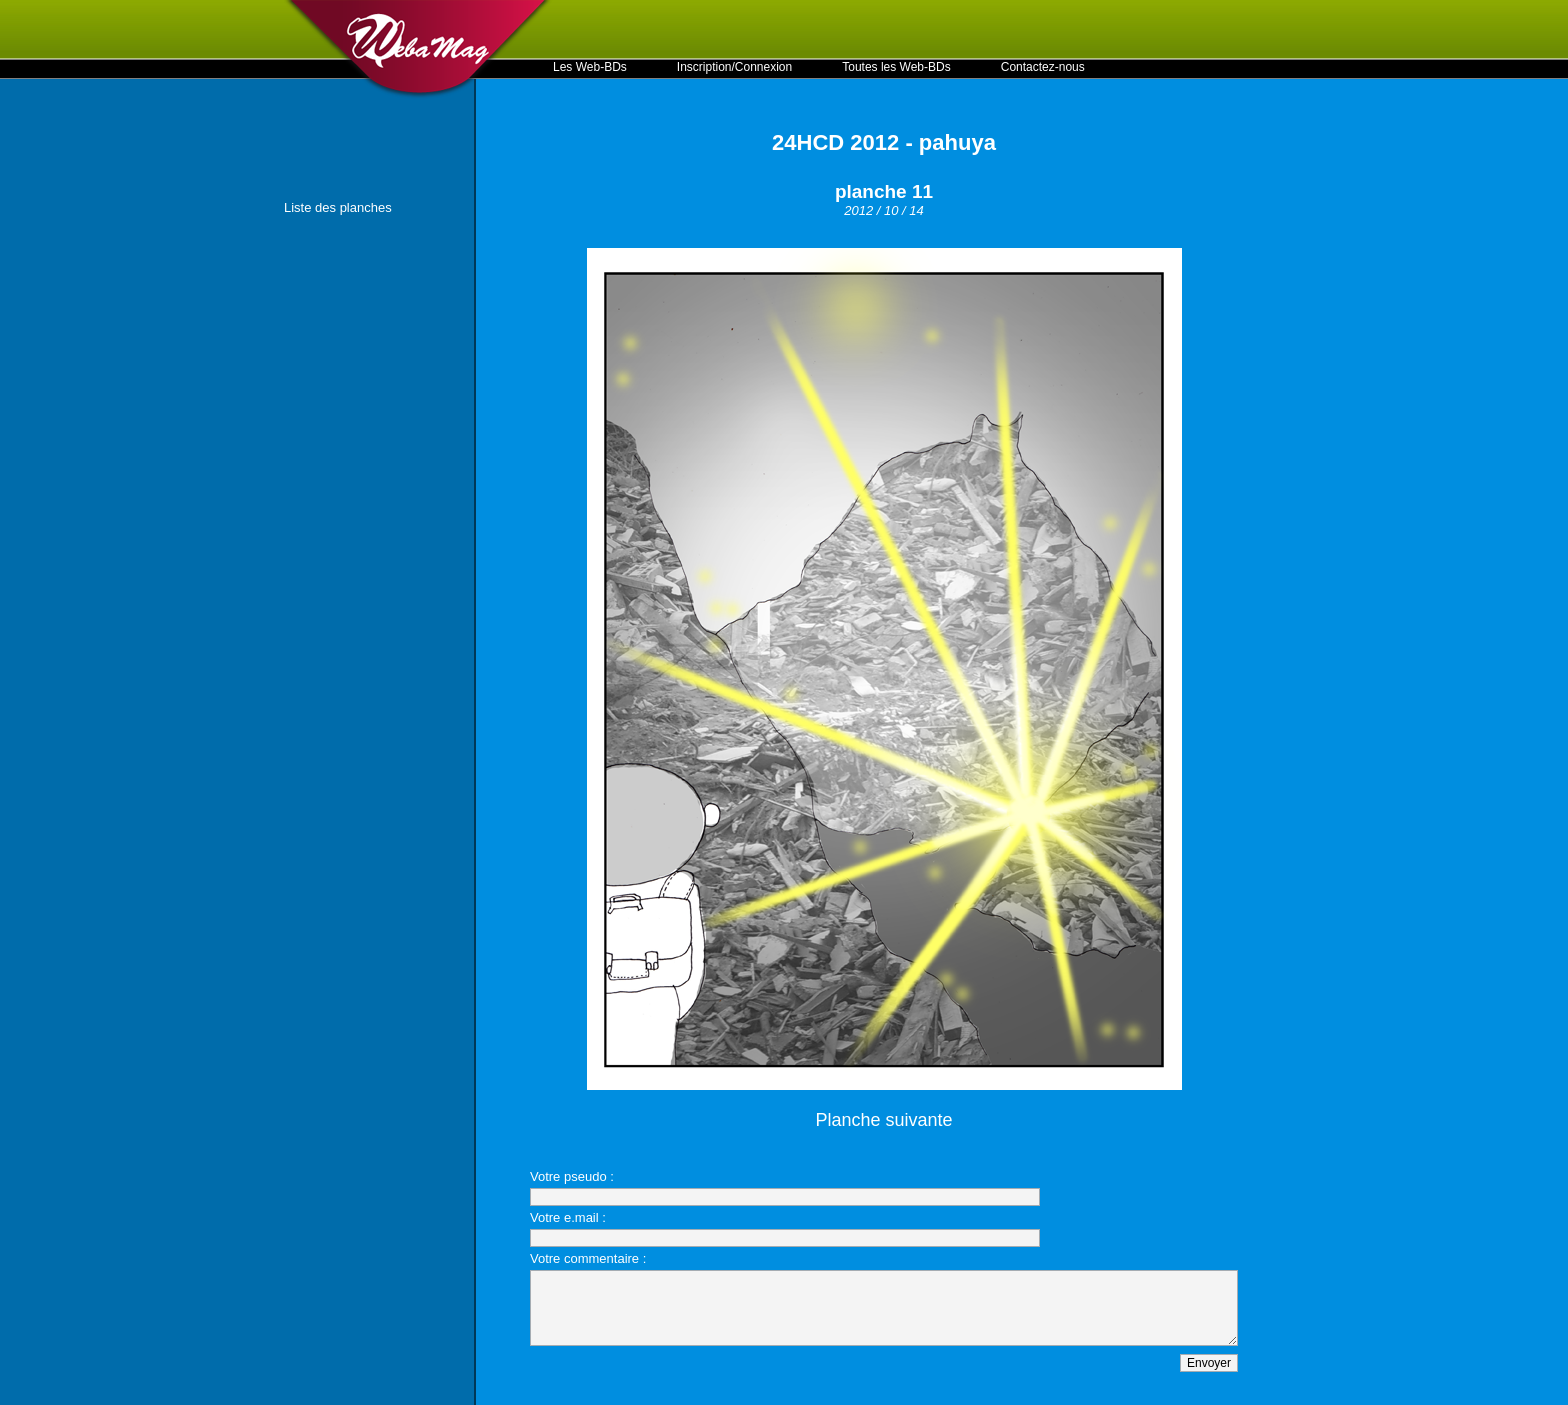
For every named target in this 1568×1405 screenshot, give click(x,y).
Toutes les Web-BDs (896, 67)
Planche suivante (883, 1120)
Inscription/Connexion (734, 67)
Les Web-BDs (590, 67)
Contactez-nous (1043, 67)
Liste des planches (338, 207)
